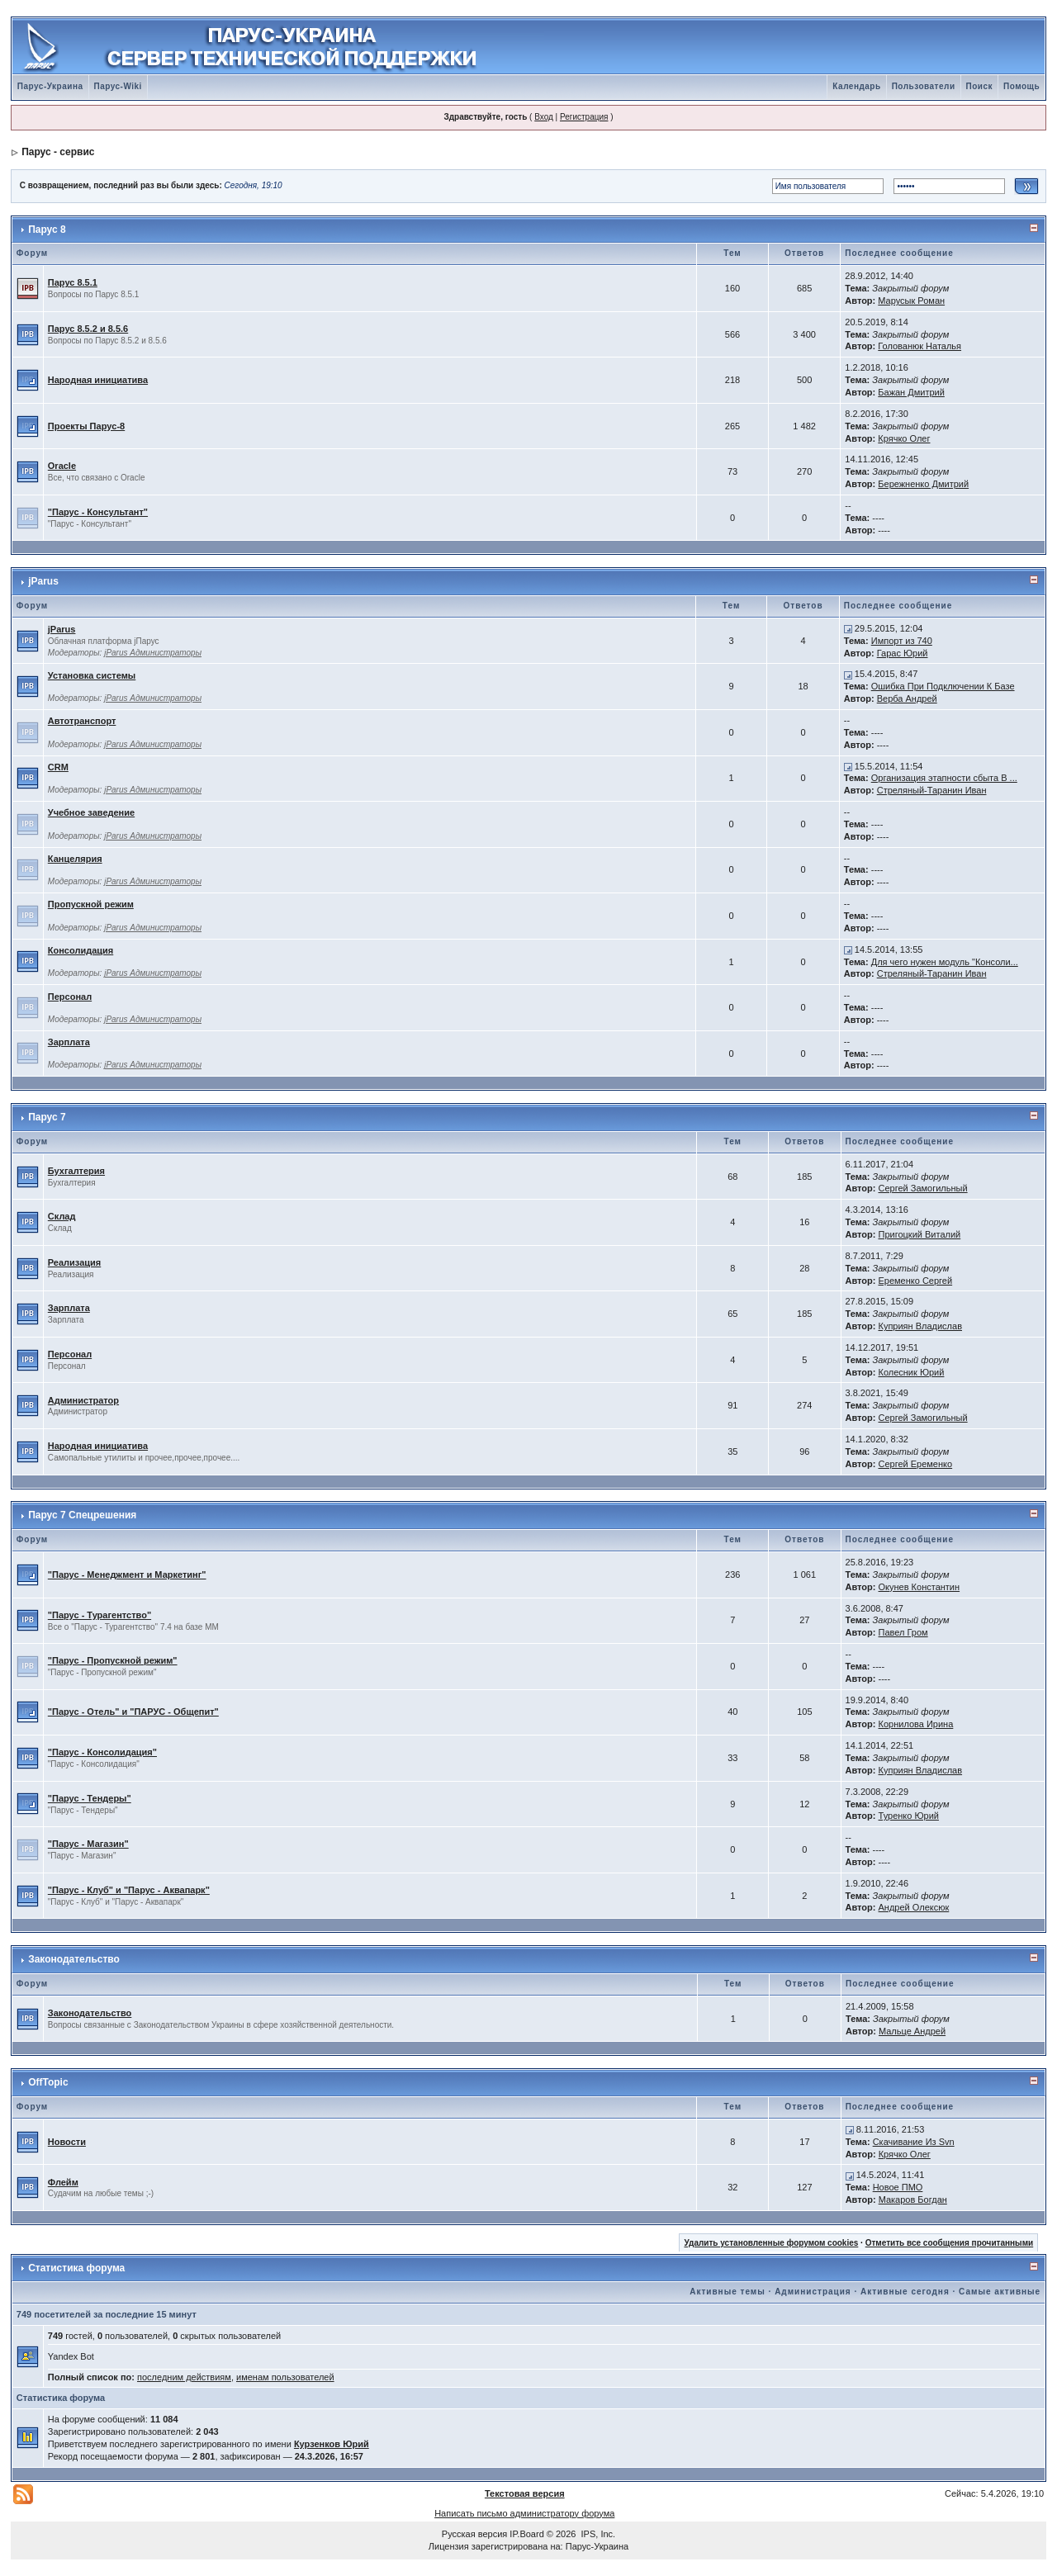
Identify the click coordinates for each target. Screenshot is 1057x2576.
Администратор (83, 1400)
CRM (58, 767)
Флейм (63, 2182)
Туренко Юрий (909, 1816)
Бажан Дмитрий (911, 392)
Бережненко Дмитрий (923, 484)
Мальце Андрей (912, 2031)
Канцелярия (75, 859)
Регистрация (584, 116)
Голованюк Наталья (919, 346)
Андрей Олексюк (914, 1907)
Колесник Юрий (911, 1372)
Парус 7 (47, 1117)
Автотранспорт (82, 721)
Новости (67, 2142)
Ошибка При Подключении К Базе (943, 686)
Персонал (70, 997)
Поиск (979, 86)
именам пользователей (285, 2377)
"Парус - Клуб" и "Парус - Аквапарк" (129, 1890)
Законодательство (74, 1959)
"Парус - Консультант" (98, 512)
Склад (62, 1216)
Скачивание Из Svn (914, 2142)
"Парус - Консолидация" (102, 1752)
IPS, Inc (597, 2534)
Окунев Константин (919, 1587)
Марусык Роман (911, 300)
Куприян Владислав (920, 1326)
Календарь (856, 86)
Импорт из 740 (901, 641)
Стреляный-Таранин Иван (932, 790)
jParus (43, 581)
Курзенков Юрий (331, 2444)
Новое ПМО (898, 2187)
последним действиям (184, 2377)
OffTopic (48, 2082)
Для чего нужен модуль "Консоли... (944, 962)
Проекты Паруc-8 (86, 426)
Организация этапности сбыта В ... (944, 778)
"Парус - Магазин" (88, 1844)
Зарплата (69, 1042)
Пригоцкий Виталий (919, 1234)
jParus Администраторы (152, 652)
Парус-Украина (50, 86)
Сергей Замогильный (922, 1188)
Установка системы (91, 675)
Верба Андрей (907, 698)
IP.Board (526, 2534)
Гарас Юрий (902, 653)
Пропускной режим (91, 904)
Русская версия (474, 2534)
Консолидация (80, 950)
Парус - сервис (57, 152)
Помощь (1021, 86)
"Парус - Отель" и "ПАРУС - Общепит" (133, 1712)
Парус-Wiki (118, 86)
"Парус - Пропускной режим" (113, 1660)
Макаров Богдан (913, 2199)
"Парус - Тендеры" (89, 1798)
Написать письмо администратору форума (524, 2513)
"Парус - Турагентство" (99, 1615)
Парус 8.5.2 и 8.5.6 (88, 329)
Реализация (74, 1262)
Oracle (62, 466)
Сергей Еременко (915, 1464)
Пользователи (923, 86)
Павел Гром (903, 1632)
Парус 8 (47, 229)
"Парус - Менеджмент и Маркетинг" (127, 1574)
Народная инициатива (98, 380)
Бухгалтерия (76, 1171)
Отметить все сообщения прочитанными (949, 2242)
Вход (543, 116)
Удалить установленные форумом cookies (771, 2242)
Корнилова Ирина (916, 1724)
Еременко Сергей (915, 1281)
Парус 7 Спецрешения (82, 1515)
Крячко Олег (904, 438)
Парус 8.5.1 (72, 282)
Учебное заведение (91, 812)
